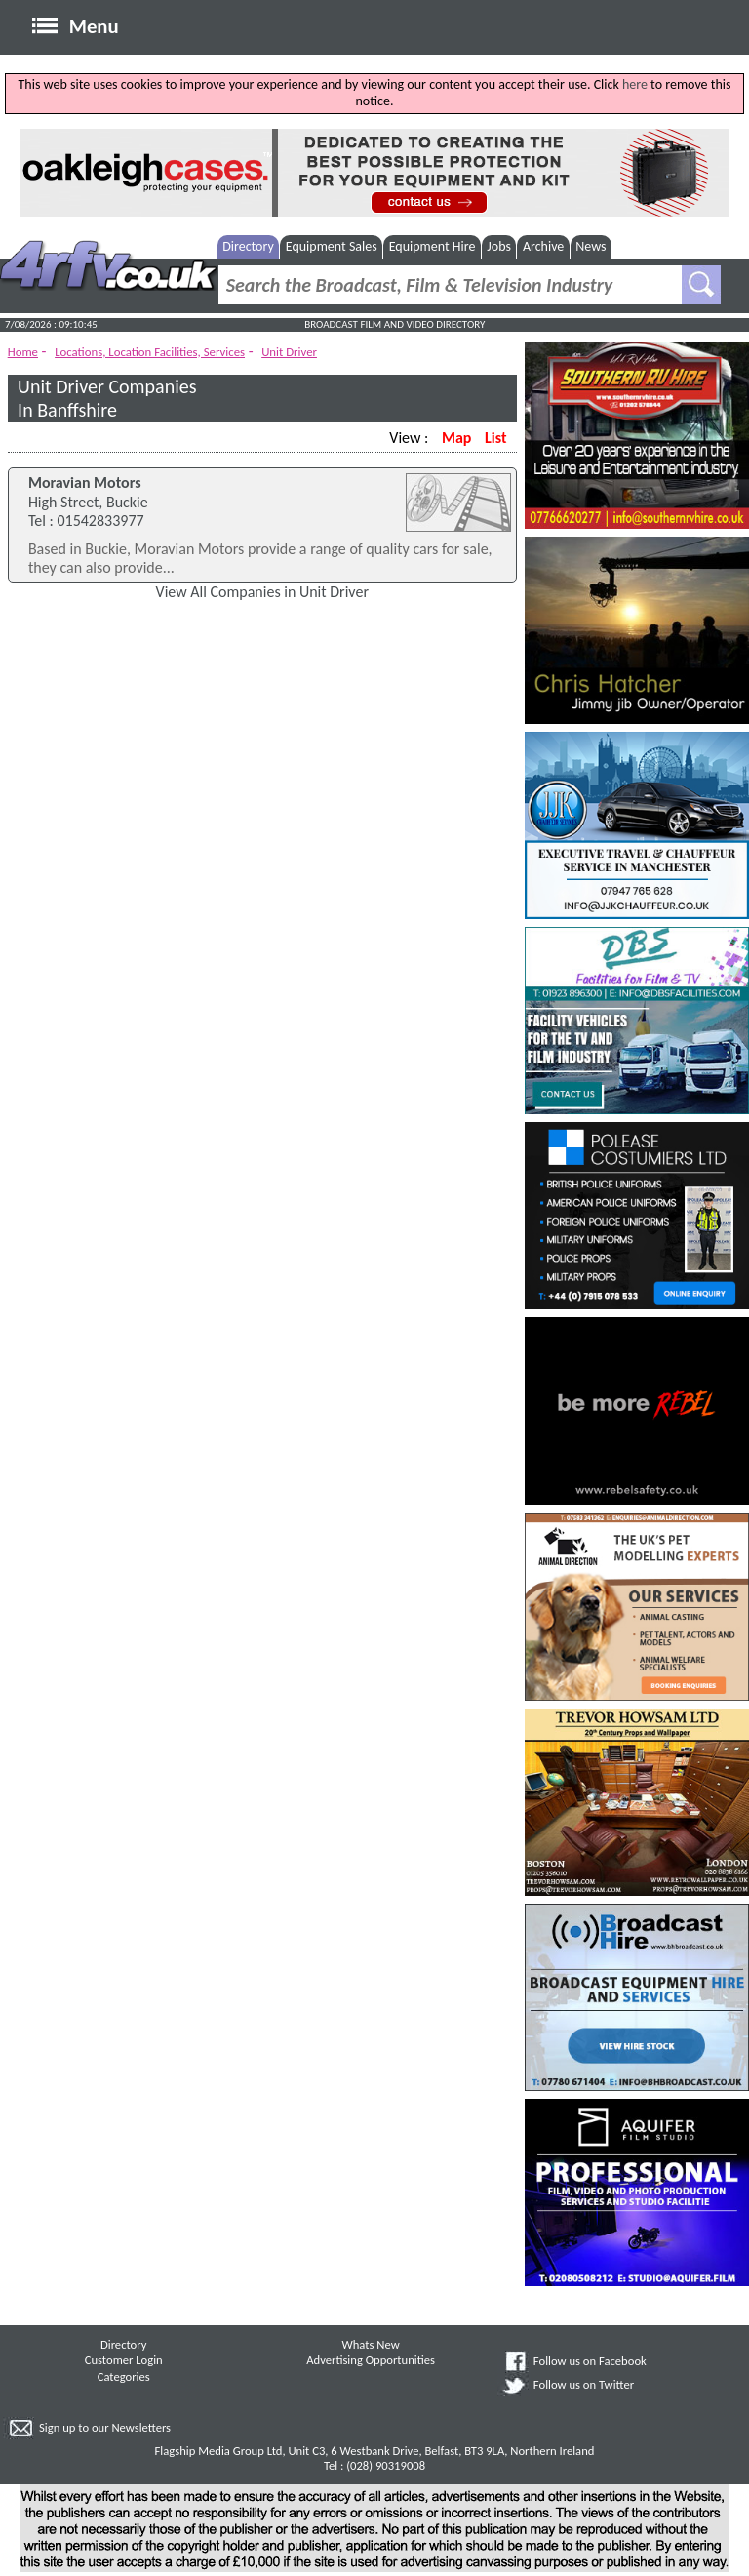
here (635, 84)
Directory (248, 246)
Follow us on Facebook (590, 2361)
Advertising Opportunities (370, 2360)
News (590, 246)
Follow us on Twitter (583, 2384)
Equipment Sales (331, 246)
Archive (543, 246)
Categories (124, 2376)
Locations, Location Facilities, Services (150, 351)
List (495, 437)
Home (23, 351)
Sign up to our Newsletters (105, 2427)
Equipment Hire (432, 246)
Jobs (499, 246)
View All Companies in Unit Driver (262, 592)
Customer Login (124, 2360)
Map (456, 437)
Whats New (371, 2344)
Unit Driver (289, 351)
